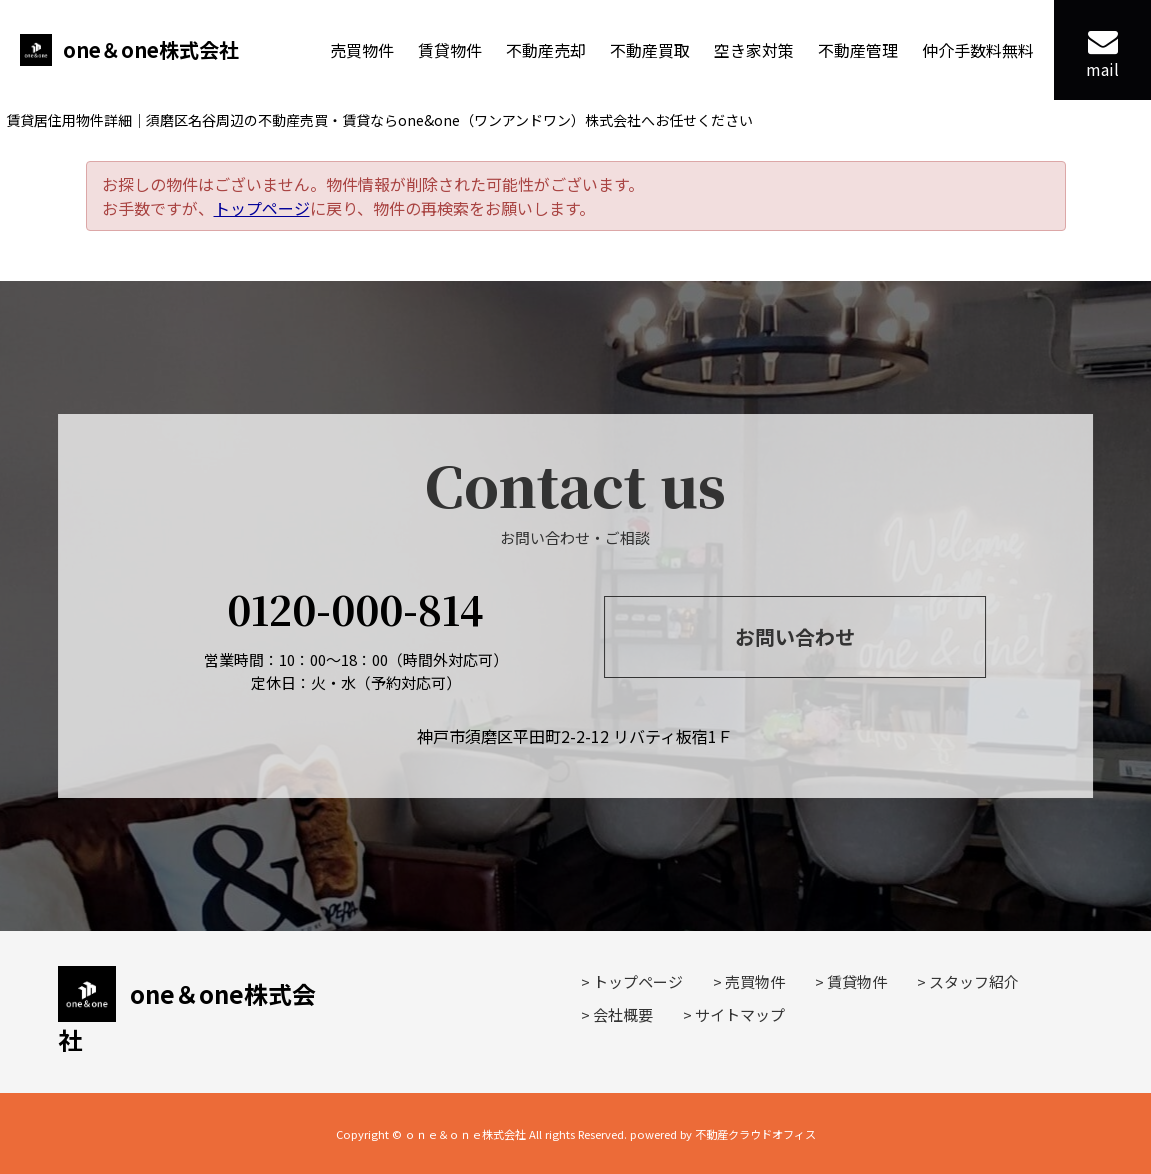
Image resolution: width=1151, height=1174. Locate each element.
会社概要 (623, 1014)
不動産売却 (546, 50)
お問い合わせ (795, 636)
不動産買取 (650, 50)
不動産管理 (858, 50)
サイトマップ (740, 1014)
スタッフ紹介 (974, 981)
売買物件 (362, 50)
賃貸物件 (450, 50)
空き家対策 (754, 50)
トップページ (262, 208)
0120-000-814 (355, 608)
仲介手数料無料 (978, 50)
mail (1102, 53)
